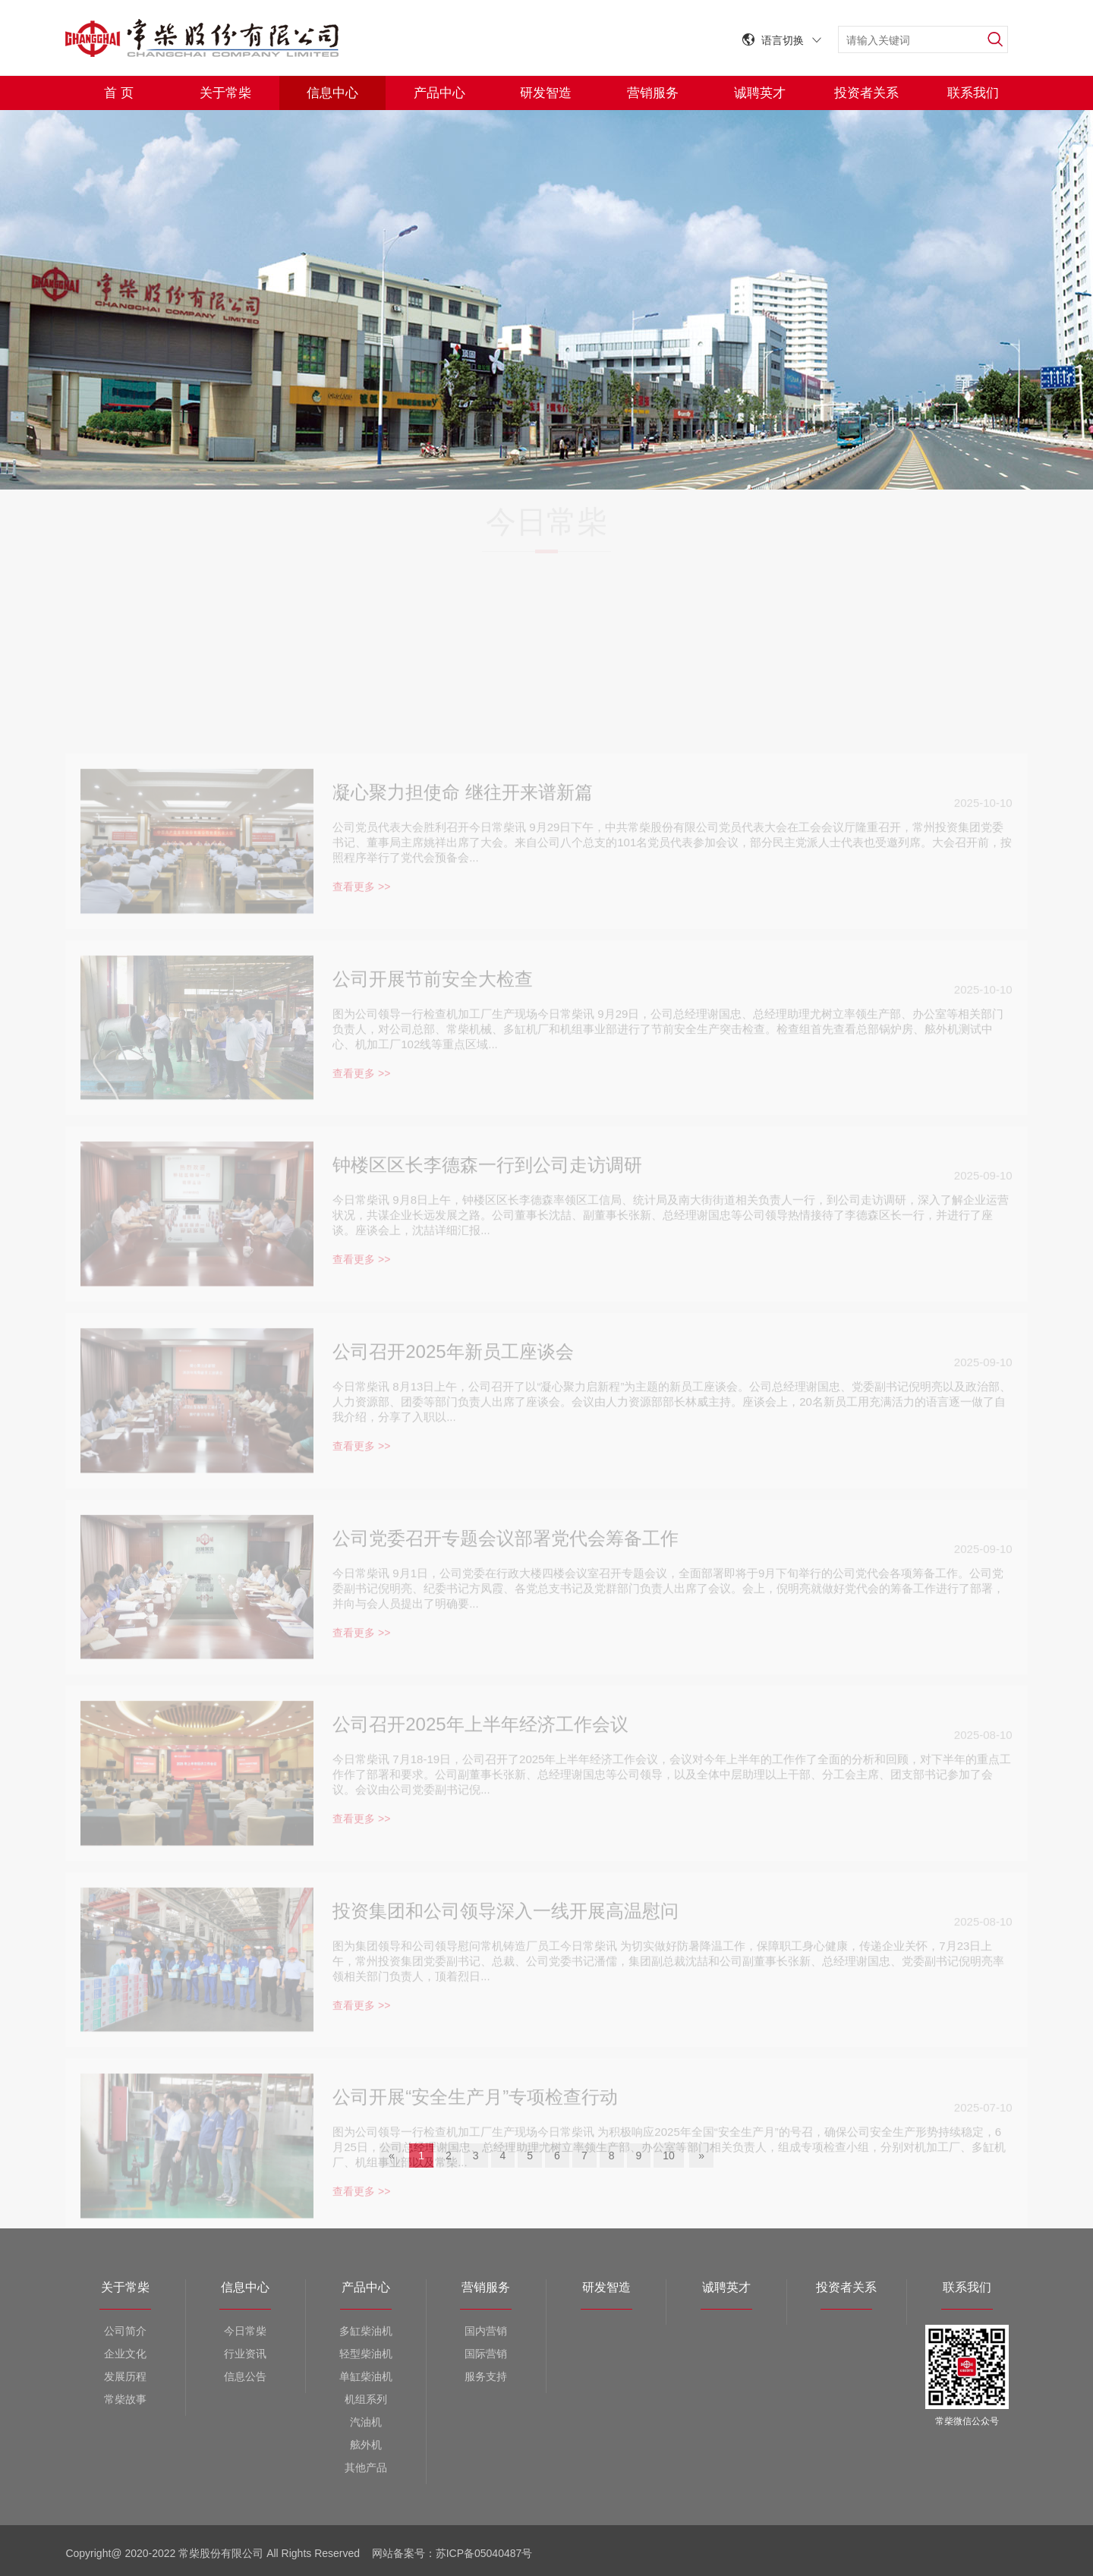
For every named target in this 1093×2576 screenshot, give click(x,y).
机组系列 (366, 2399)
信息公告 (245, 2376)
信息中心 (332, 93)
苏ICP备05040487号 (486, 2553)
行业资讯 (245, 2354)
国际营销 (486, 2354)
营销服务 (653, 93)
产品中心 (439, 93)
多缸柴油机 (365, 2331)
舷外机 (366, 2445)
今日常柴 (245, 2331)
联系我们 (973, 93)
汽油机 (366, 2422)
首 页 (119, 93)
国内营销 (486, 2331)
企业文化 (125, 2354)
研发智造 (546, 93)
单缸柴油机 (365, 2376)
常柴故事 (125, 2399)
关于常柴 (225, 93)
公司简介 (125, 2331)
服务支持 (486, 2376)
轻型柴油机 (365, 2354)
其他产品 (366, 2467)
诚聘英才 (760, 93)
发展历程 (125, 2376)
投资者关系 (866, 93)
